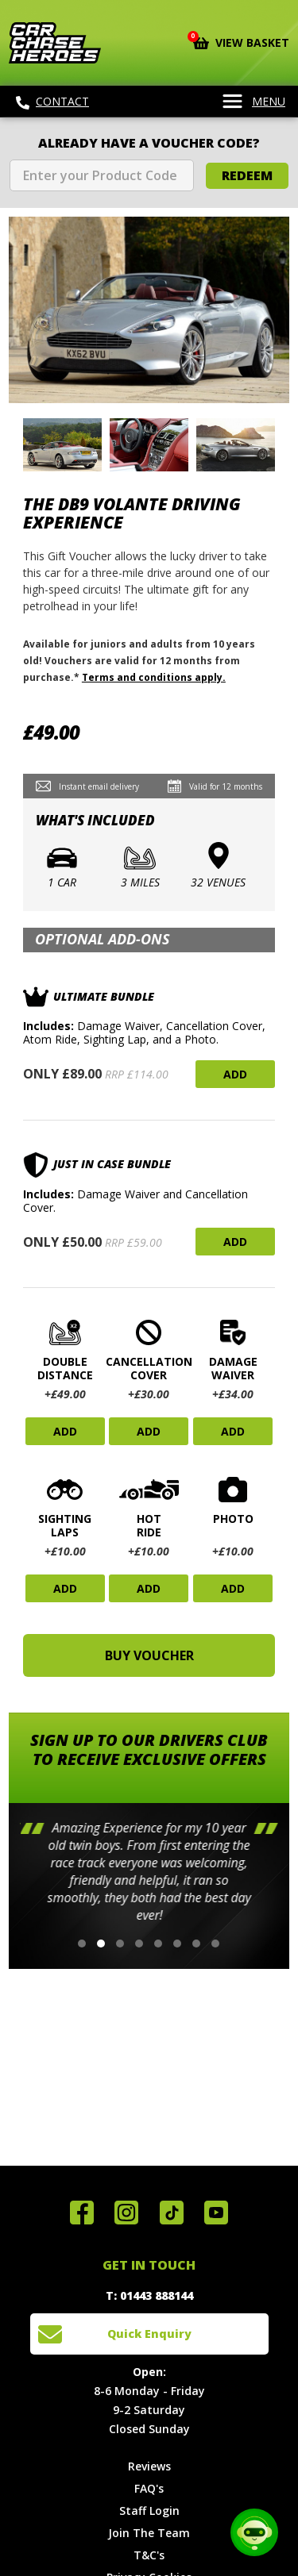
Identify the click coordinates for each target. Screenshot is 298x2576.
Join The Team (149, 2532)
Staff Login (149, 2510)
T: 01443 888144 (149, 2295)
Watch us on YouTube (216, 2212)
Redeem (247, 175)
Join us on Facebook (82, 2212)
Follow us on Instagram (126, 2212)
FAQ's (149, 2488)
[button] (82, 1943)
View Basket (241, 41)
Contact (52, 102)
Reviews (149, 2466)
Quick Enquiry (149, 2333)
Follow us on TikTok (172, 2212)
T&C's (149, 2555)
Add (235, 1074)
